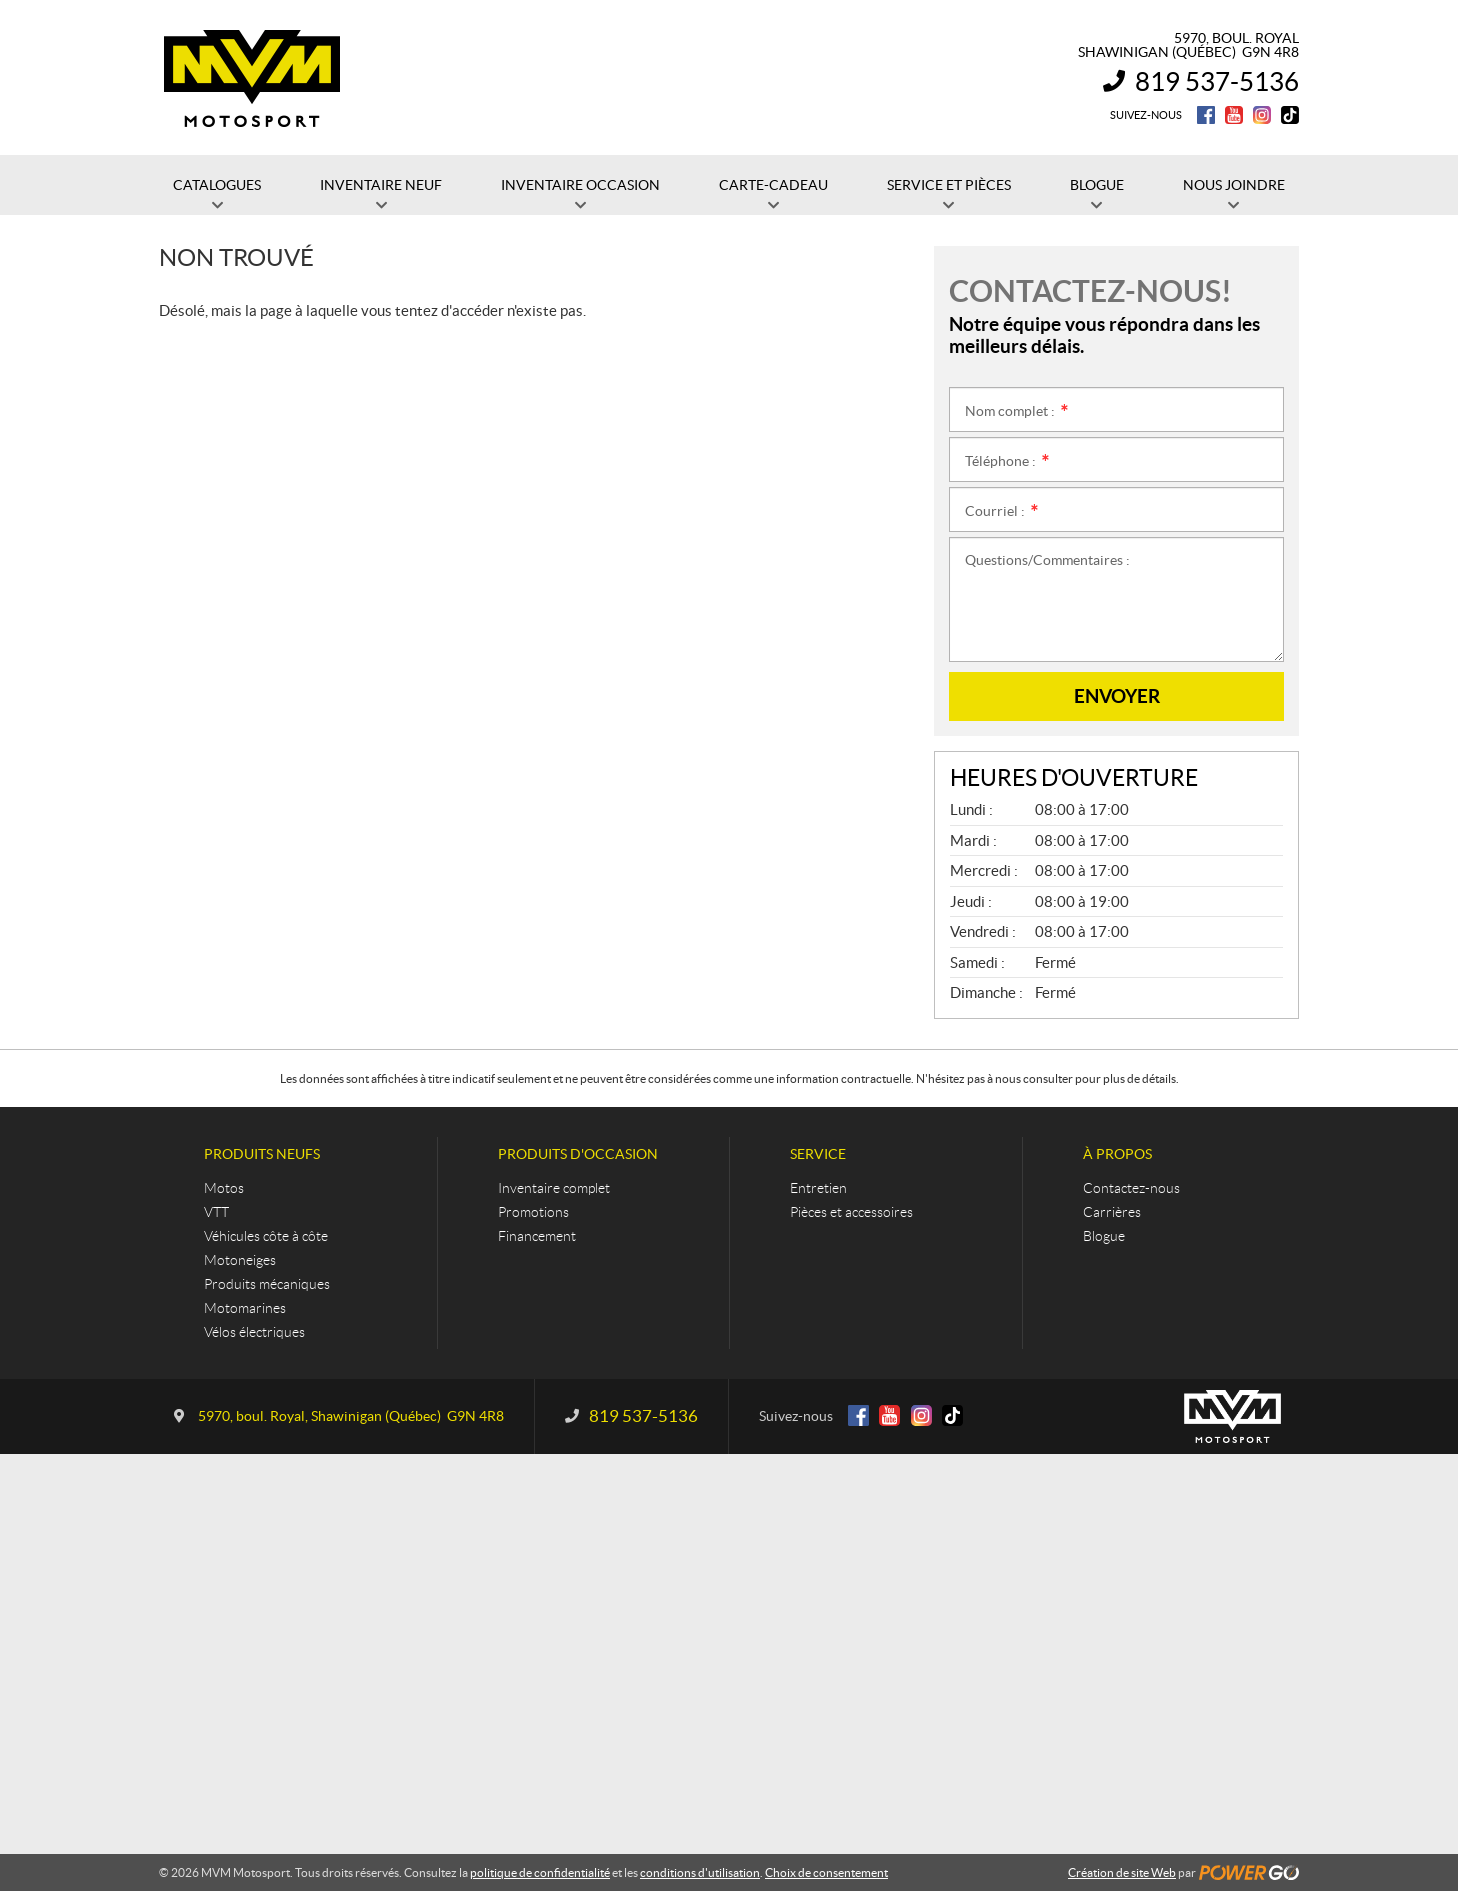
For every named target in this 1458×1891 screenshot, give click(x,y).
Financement (537, 1236)
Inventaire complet (554, 1188)
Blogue (1104, 1236)
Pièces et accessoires (851, 1212)
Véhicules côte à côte (266, 1236)
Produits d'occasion (578, 1154)
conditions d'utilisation (700, 1872)
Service (818, 1154)
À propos (1117, 1154)
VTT (216, 1212)
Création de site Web (1122, 1872)
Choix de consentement (826, 1872)
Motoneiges (240, 1260)
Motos (224, 1188)
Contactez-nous (1131, 1188)
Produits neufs (262, 1154)
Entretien (818, 1188)
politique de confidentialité (540, 1872)
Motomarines (245, 1308)
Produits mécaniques (267, 1284)
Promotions (533, 1212)
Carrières (1112, 1212)
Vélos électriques (254, 1332)
